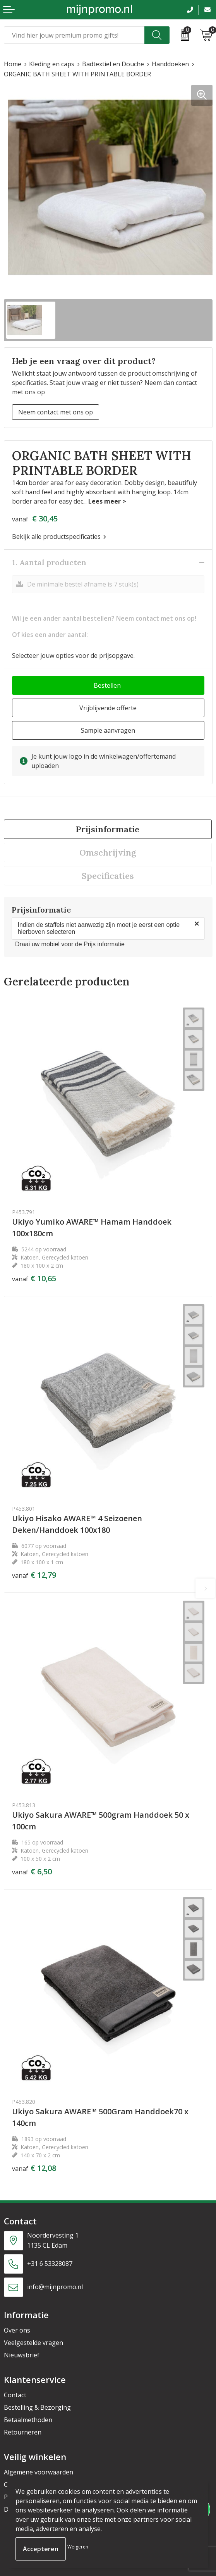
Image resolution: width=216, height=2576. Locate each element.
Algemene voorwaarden (38, 2472)
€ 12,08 (34, 2168)
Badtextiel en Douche (113, 64)
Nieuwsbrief (21, 2355)
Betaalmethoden (28, 2420)
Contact (15, 2395)
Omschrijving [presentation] (107, 852)
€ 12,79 (34, 1575)
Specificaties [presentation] (108, 875)
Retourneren (22, 2432)
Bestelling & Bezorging (37, 2407)
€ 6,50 (32, 1872)
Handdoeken (170, 64)
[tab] (108, 829)
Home (12, 64)
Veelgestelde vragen (33, 2342)
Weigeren (77, 2546)
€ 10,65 (34, 1278)
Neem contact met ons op (55, 412)
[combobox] (74, 35)
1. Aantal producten (49, 562)
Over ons (17, 2330)
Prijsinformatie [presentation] (107, 829)
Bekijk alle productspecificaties (59, 536)
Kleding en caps (51, 64)
